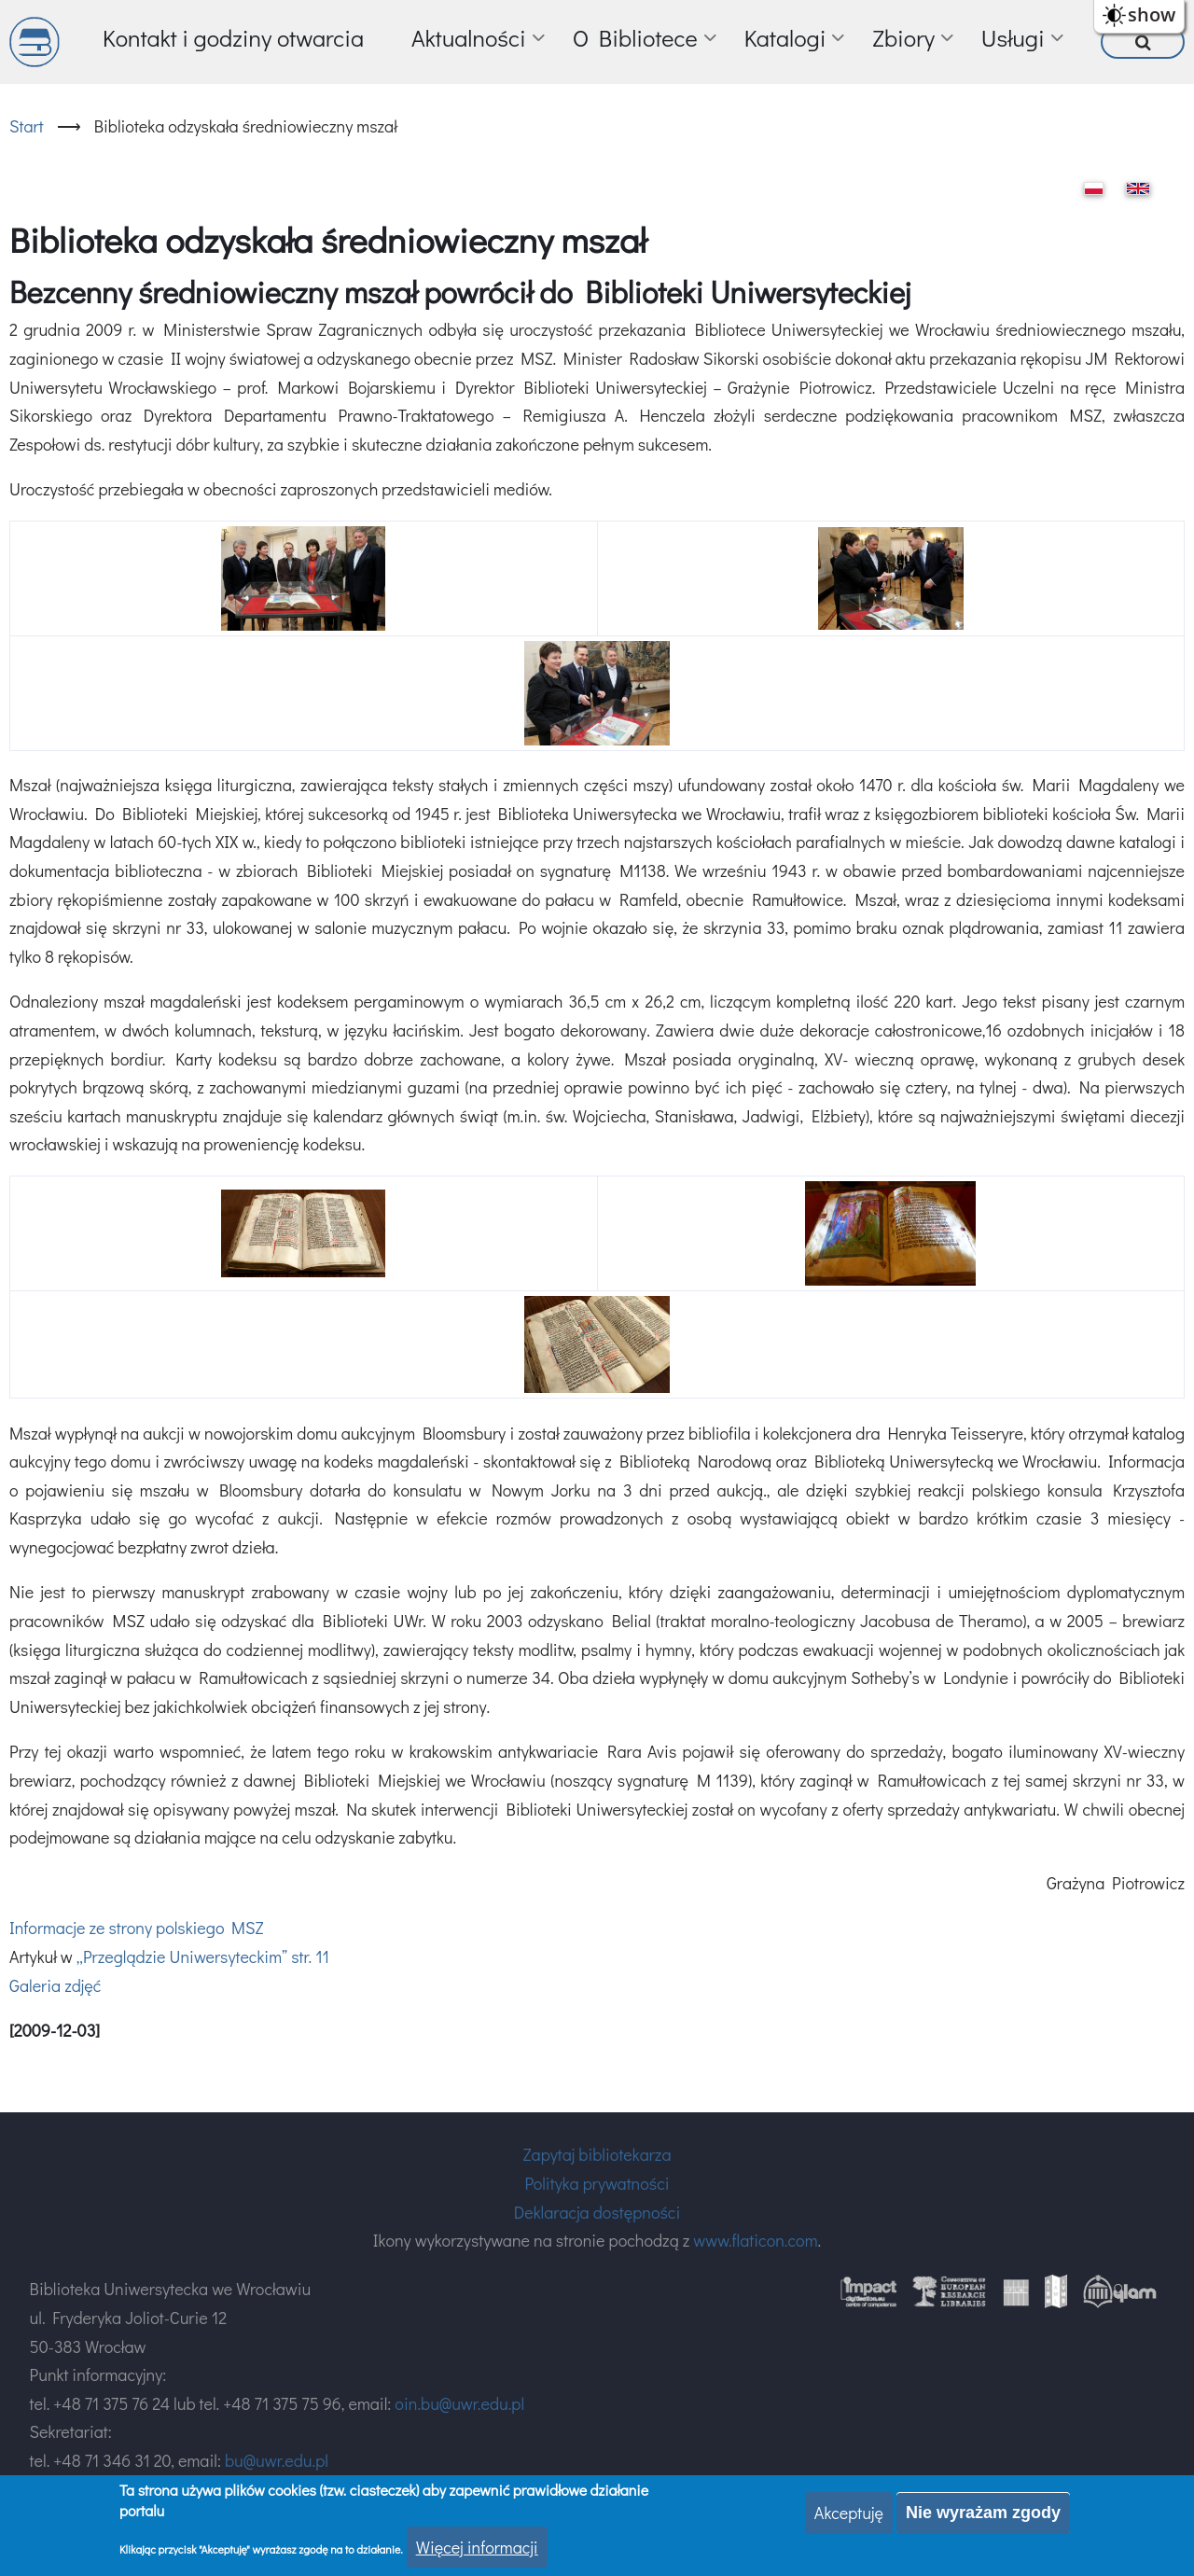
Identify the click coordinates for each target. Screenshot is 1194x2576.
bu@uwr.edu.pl (276, 2460)
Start (26, 126)
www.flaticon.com (755, 2240)
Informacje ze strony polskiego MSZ (136, 1927)
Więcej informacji (477, 2548)
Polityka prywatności (596, 2183)
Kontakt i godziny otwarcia (233, 37)
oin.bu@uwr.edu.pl (459, 2403)
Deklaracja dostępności (597, 2212)
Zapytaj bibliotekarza (596, 2154)
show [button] (1151, 14)
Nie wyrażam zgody (983, 2513)
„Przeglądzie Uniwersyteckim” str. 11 (202, 1956)
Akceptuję (848, 2513)
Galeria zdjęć (55, 1985)
